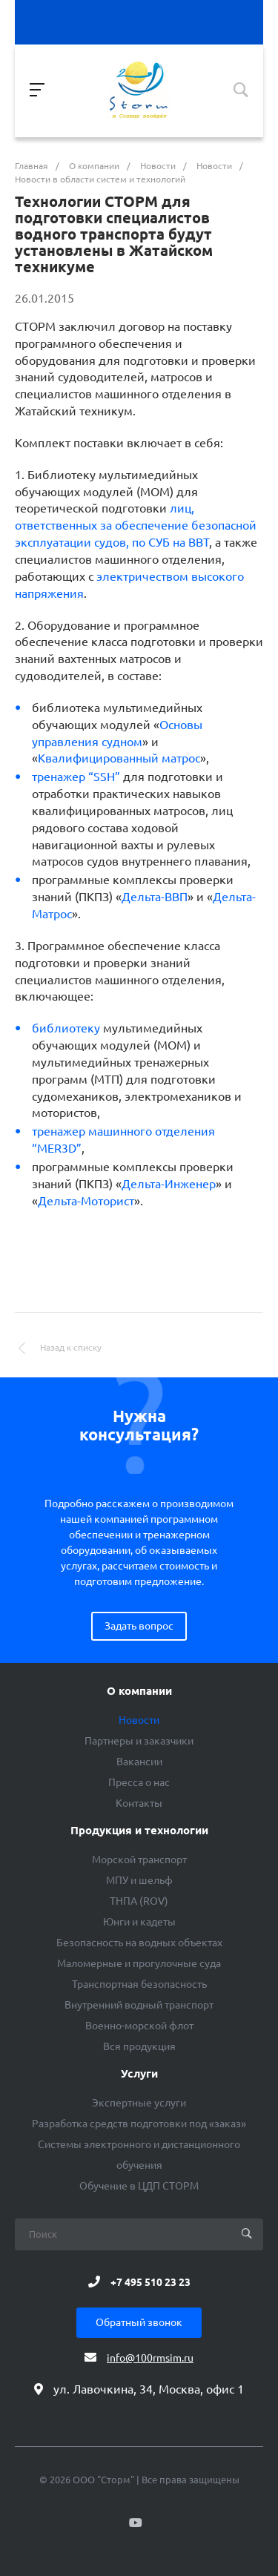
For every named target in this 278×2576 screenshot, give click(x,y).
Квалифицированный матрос (119, 758)
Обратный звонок (139, 2322)
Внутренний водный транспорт (139, 2005)
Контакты (139, 1803)
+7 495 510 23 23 (150, 2281)
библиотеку (66, 1028)
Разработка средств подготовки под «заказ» (139, 2123)
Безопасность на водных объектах (139, 1943)
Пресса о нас (139, 1782)
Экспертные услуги (139, 2103)
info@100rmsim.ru (150, 2358)
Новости (139, 1720)
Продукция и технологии (139, 1831)
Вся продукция (139, 2046)
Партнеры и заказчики (139, 1741)
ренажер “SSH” (76, 776)
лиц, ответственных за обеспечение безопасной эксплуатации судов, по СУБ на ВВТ (136, 525)
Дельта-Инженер (169, 1183)
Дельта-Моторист (86, 1201)
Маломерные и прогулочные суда (139, 1963)
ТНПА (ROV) (139, 1901)
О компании (139, 1691)
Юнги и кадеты (139, 1922)
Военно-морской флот (139, 2026)
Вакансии (139, 1762)
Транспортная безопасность (139, 1984)
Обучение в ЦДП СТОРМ (139, 2186)
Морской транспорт (139, 1859)
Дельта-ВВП (155, 896)
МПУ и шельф (139, 1880)
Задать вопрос (139, 1626)
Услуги (139, 2074)
